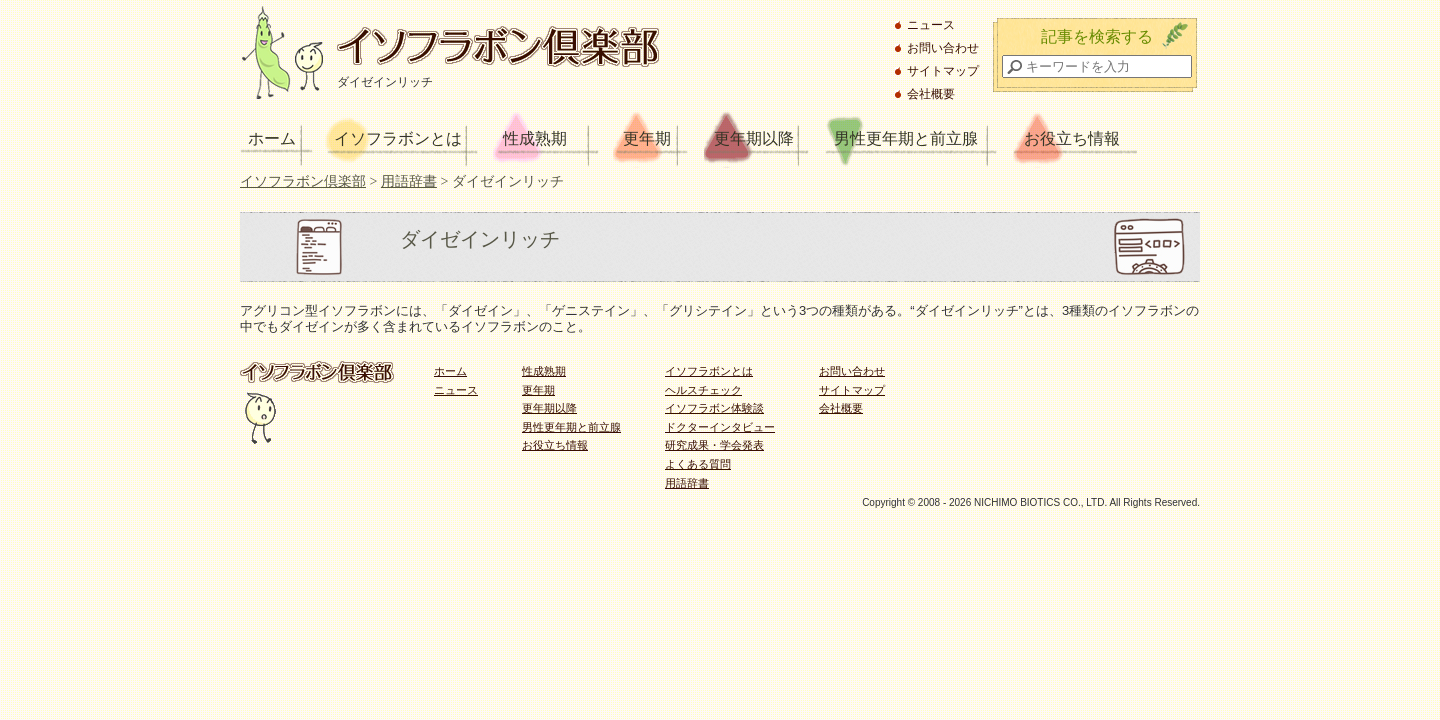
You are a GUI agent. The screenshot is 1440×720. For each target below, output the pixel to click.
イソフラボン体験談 (714, 408)
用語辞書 (687, 483)
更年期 (647, 138)
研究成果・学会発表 (714, 445)
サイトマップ (943, 71)
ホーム (272, 138)
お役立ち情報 (1072, 138)
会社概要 (931, 94)
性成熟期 (535, 138)
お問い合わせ (943, 48)
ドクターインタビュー (720, 427)
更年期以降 (754, 138)
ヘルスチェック (703, 390)
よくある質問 (698, 464)
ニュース (931, 25)
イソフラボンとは (398, 138)
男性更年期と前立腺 (906, 138)
